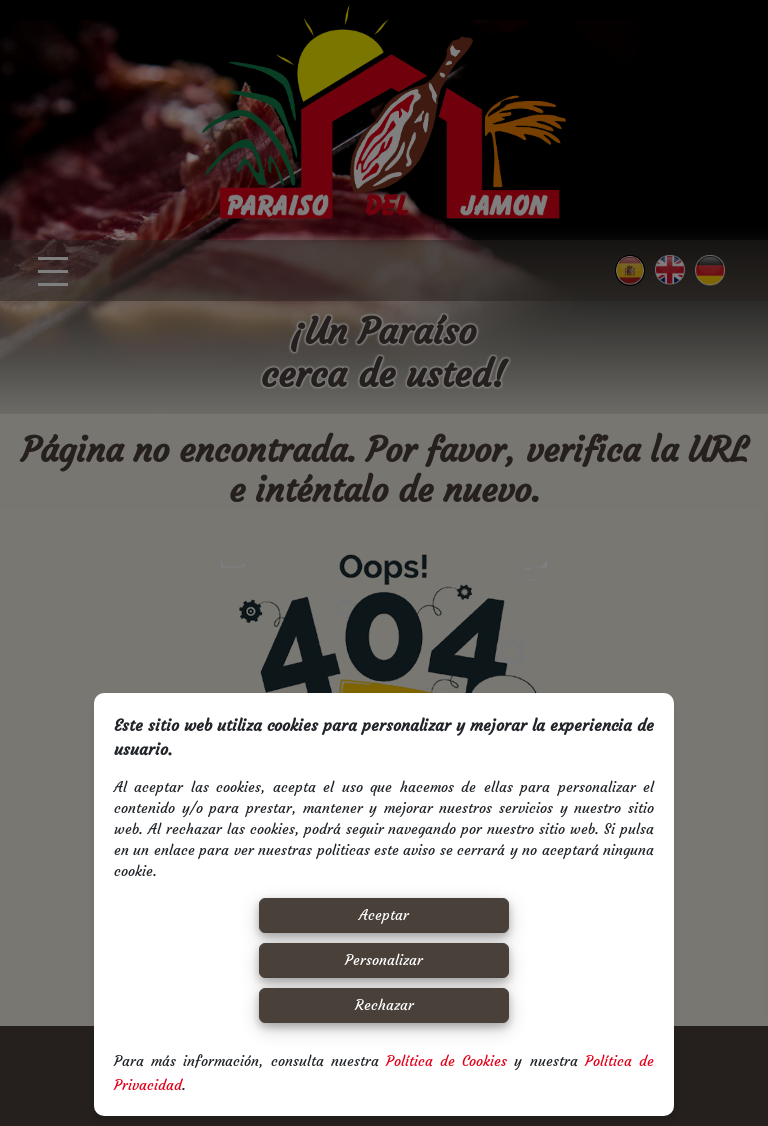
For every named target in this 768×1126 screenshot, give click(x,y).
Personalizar (384, 960)
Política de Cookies (446, 1061)
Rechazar (384, 1005)
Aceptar (384, 915)
